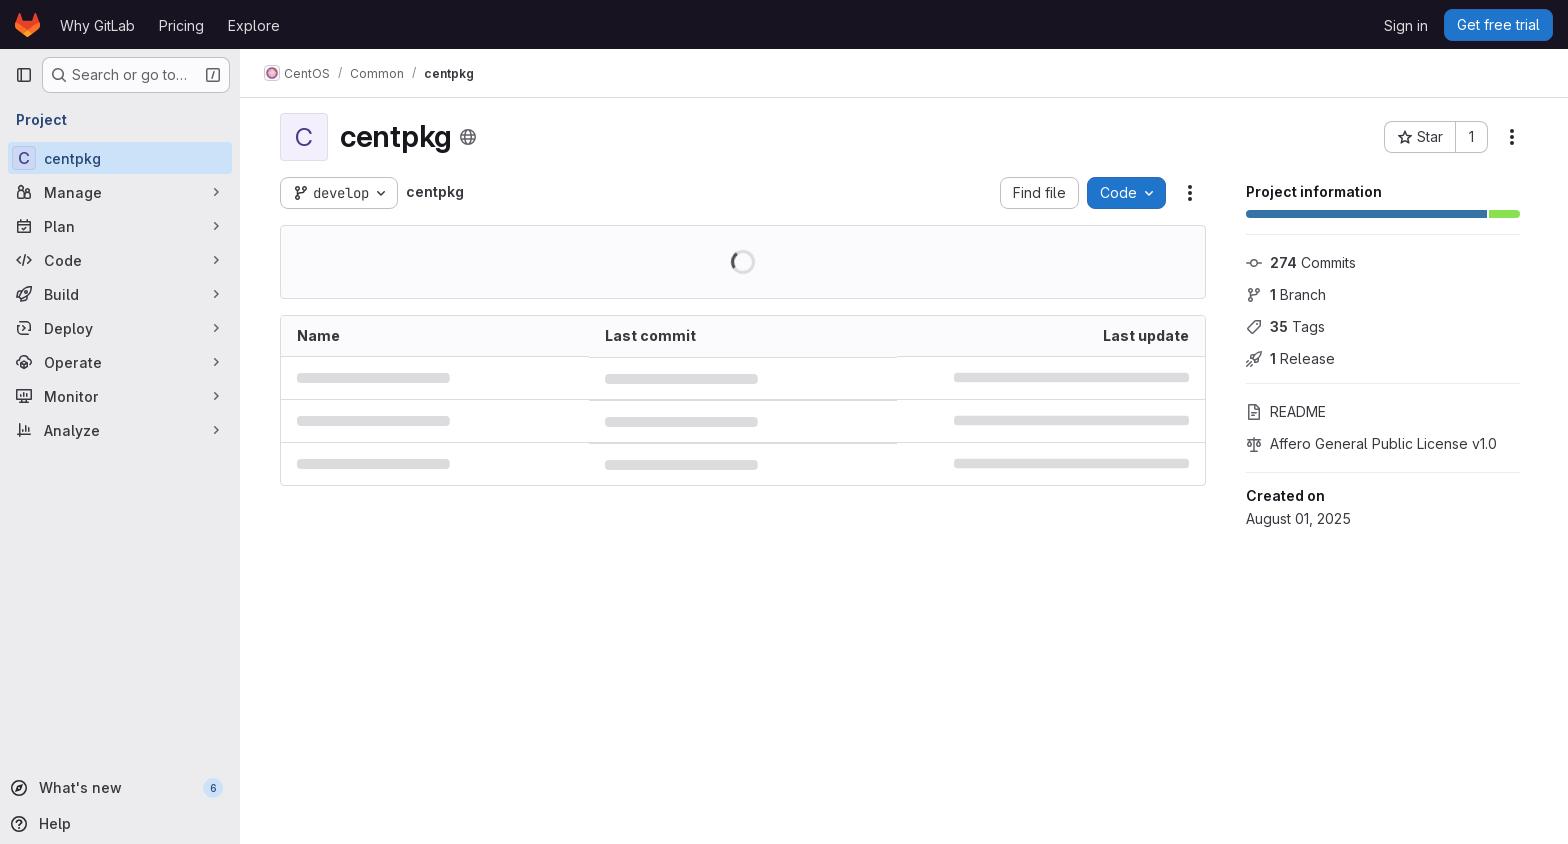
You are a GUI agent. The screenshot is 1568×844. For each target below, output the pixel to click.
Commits (1301, 262)
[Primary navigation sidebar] (24, 75)
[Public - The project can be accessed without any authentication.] (468, 137)
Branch (1286, 294)
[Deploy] (120, 328)
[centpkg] (120, 158)
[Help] (118, 824)
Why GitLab (97, 25)
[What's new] (118, 788)
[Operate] (120, 362)
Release (1290, 358)
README (1286, 411)
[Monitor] (120, 396)
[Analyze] (120, 430)
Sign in (1406, 25)
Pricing (181, 25)
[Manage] (120, 192)
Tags (1285, 326)
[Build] (120, 294)
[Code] (120, 260)
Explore (254, 25)
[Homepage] (27, 25)
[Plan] (120, 226)
